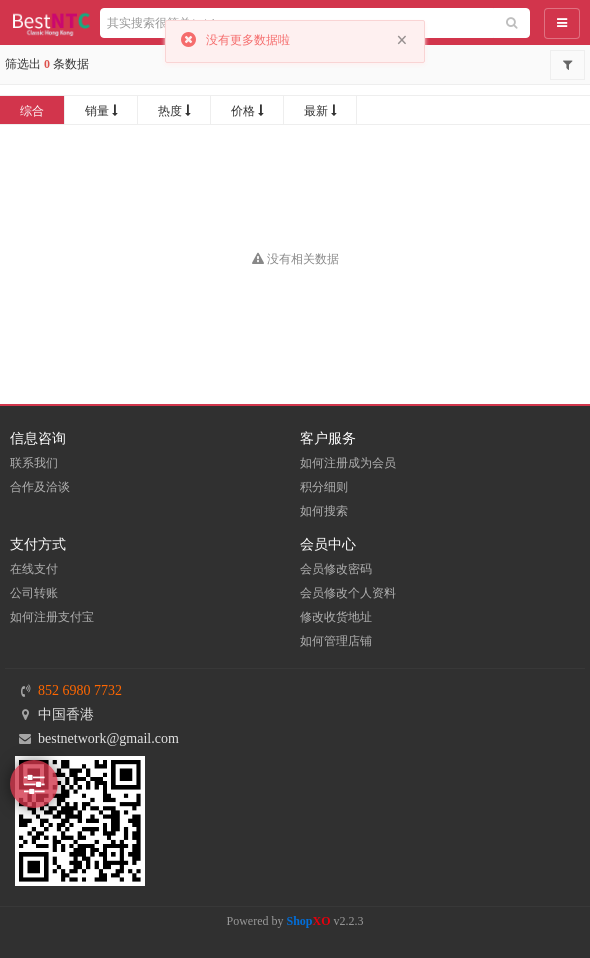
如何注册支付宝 (52, 617)
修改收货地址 (336, 617)
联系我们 (34, 463)
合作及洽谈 (40, 487)
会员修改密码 (336, 569)
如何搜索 (324, 511)
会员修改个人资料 (348, 593)
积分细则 (324, 487)
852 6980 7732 (80, 690)
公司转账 (34, 593)
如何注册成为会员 (348, 463)
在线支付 (34, 569)
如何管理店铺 (336, 641)
